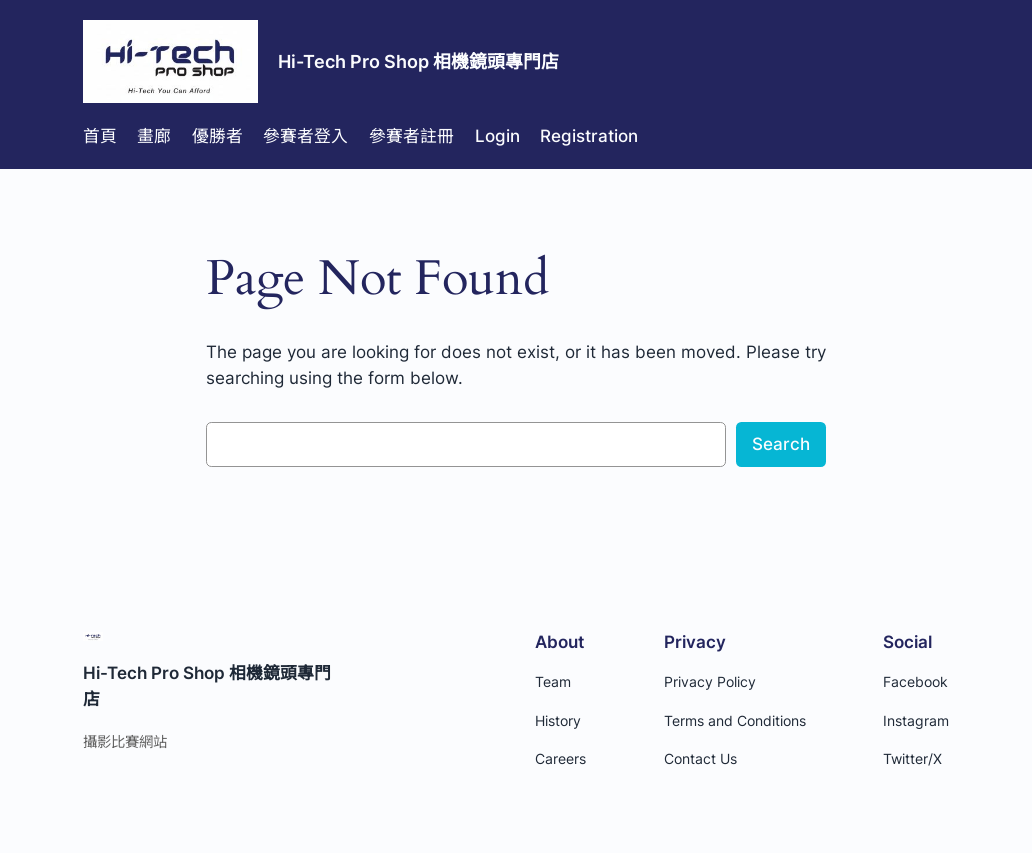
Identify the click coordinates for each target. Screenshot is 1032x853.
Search (781, 444)
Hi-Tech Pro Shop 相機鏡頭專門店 (418, 61)
